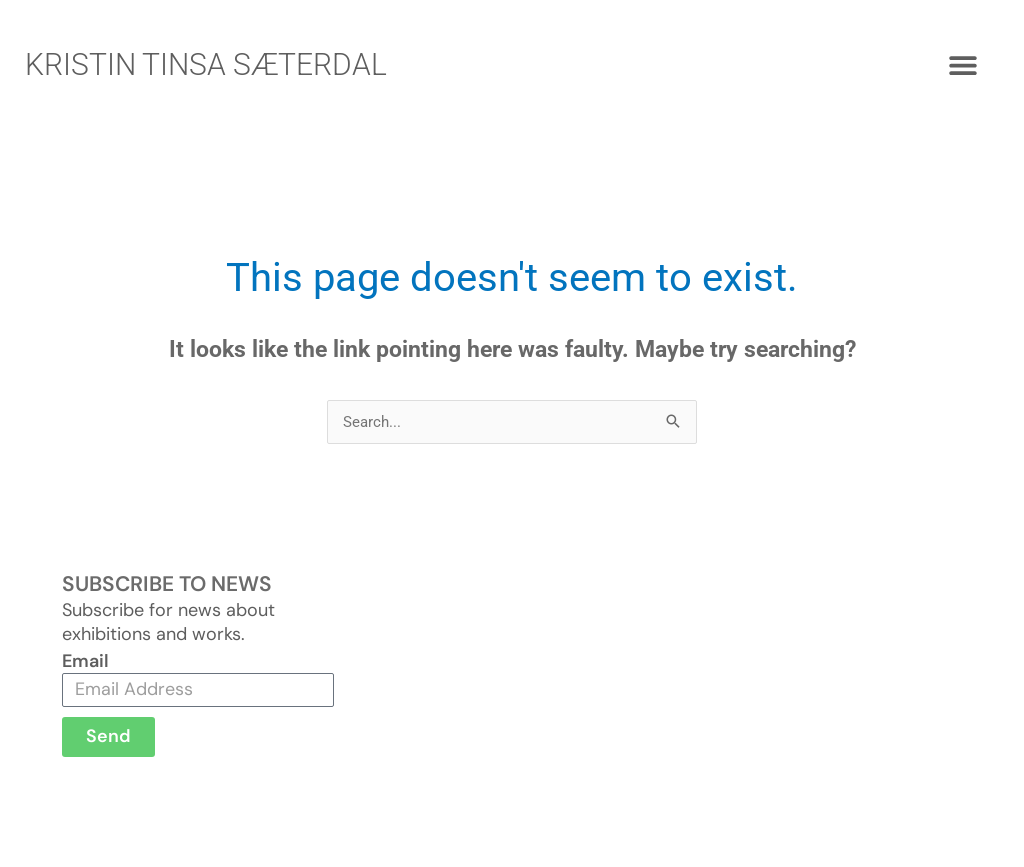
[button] (963, 65)
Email (85, 661)
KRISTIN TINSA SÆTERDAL (206, 64)
